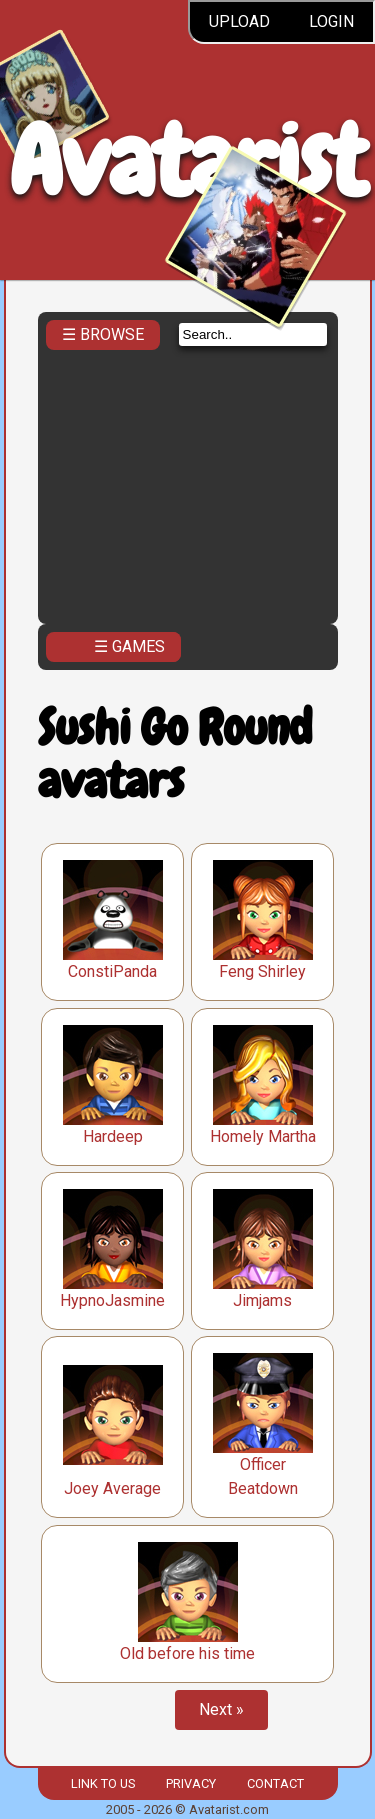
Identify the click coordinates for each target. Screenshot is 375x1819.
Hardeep (113, 1136)
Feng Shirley (262, 971)
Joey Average (112, 1488)
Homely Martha (263, 1136)
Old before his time (187, 1653)
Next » (221, 1709)
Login (331, 21)
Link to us (103, 1783)
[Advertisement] (188, 481)
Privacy (191, 1783)
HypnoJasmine (112, 1300)
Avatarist (187, 161)
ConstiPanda (112, 971)
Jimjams (262, 1300)
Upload (239, 21)
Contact (275, 1783)
